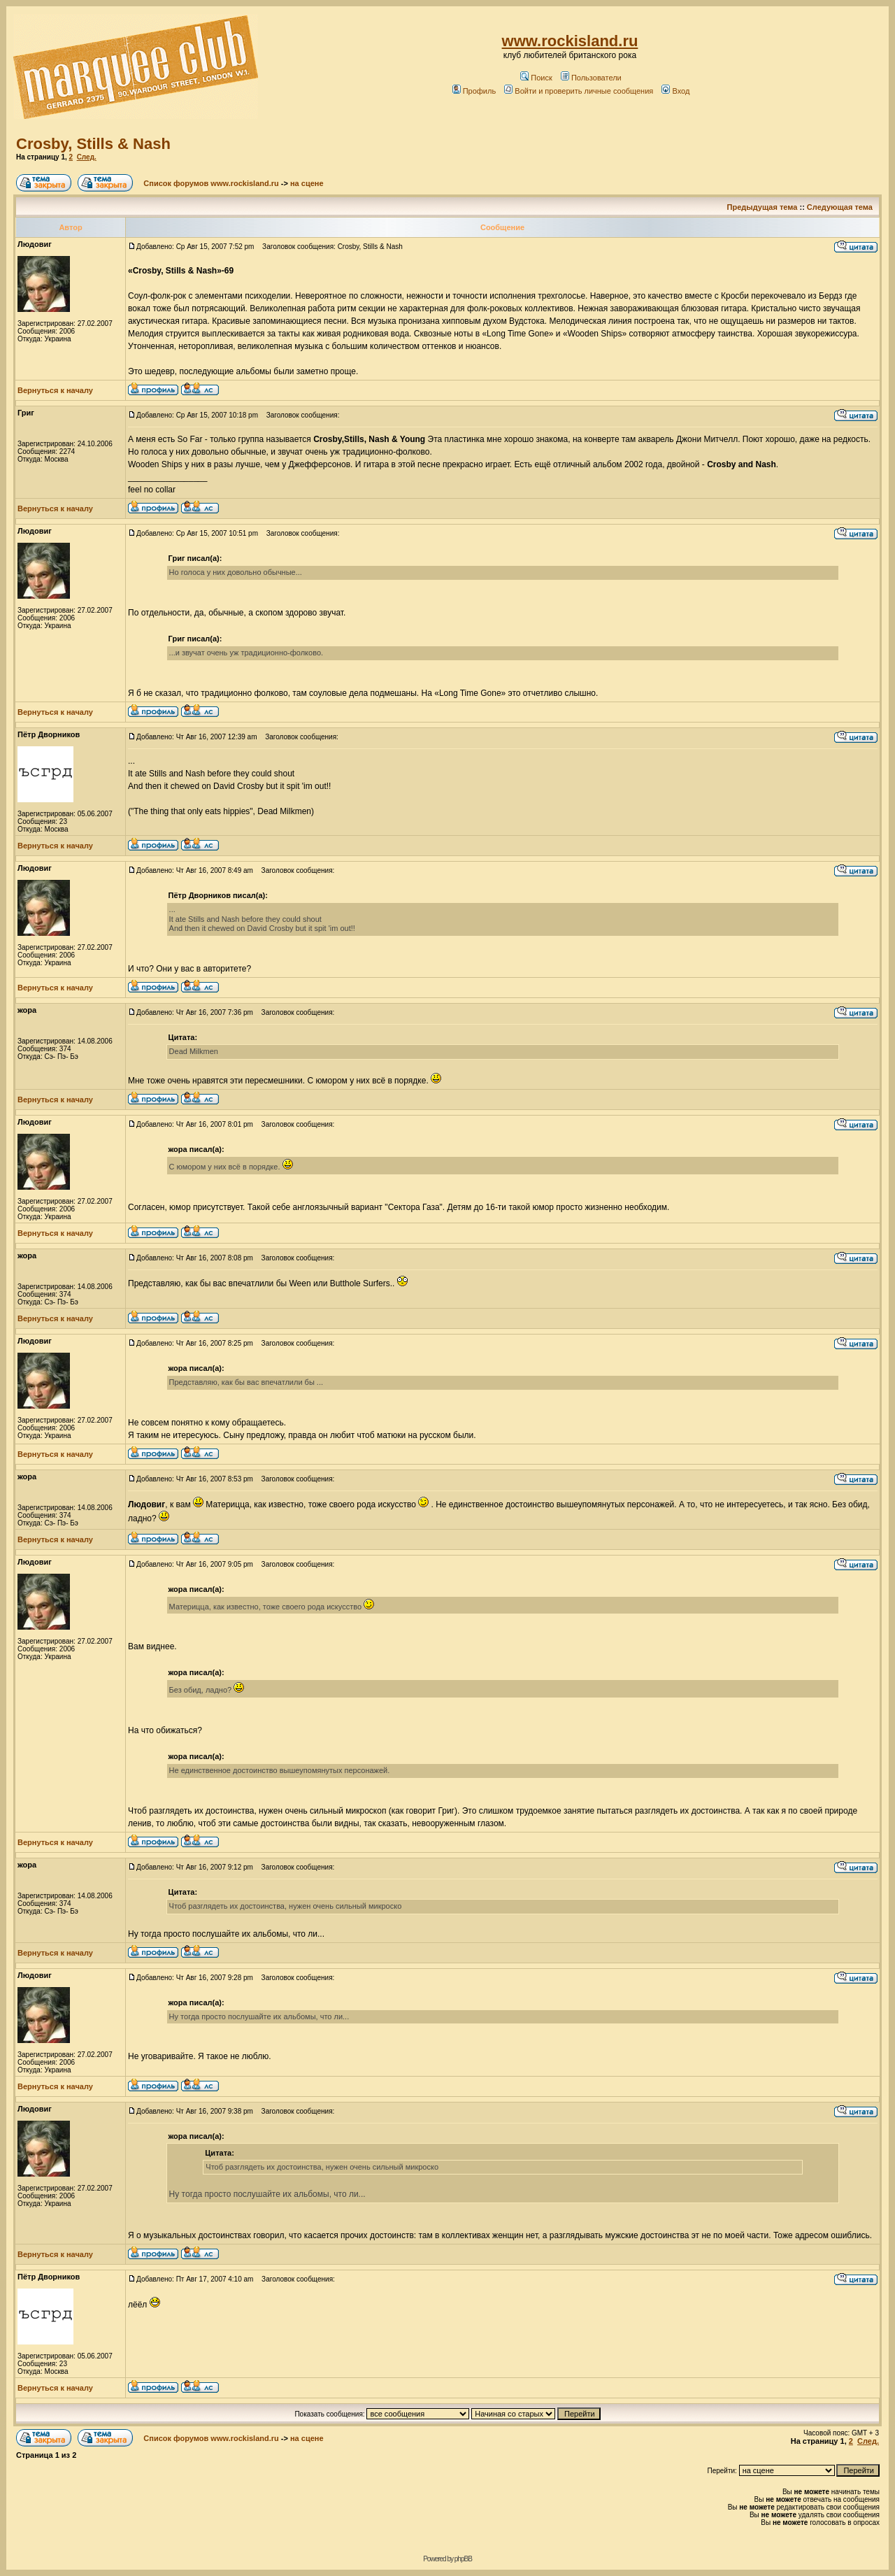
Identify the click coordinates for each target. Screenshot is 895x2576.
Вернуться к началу (55, 390)
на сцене (307, 183)
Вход (675, 91)
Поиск (536, 77)
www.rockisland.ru (570, 41)
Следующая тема (840, 207)
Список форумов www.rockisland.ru (210, 183)
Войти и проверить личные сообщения (578, 91)
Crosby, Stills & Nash (93, 143)
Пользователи (591, 77)
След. (86, 157)
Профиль (474, 91)
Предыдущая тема (762, 207)
